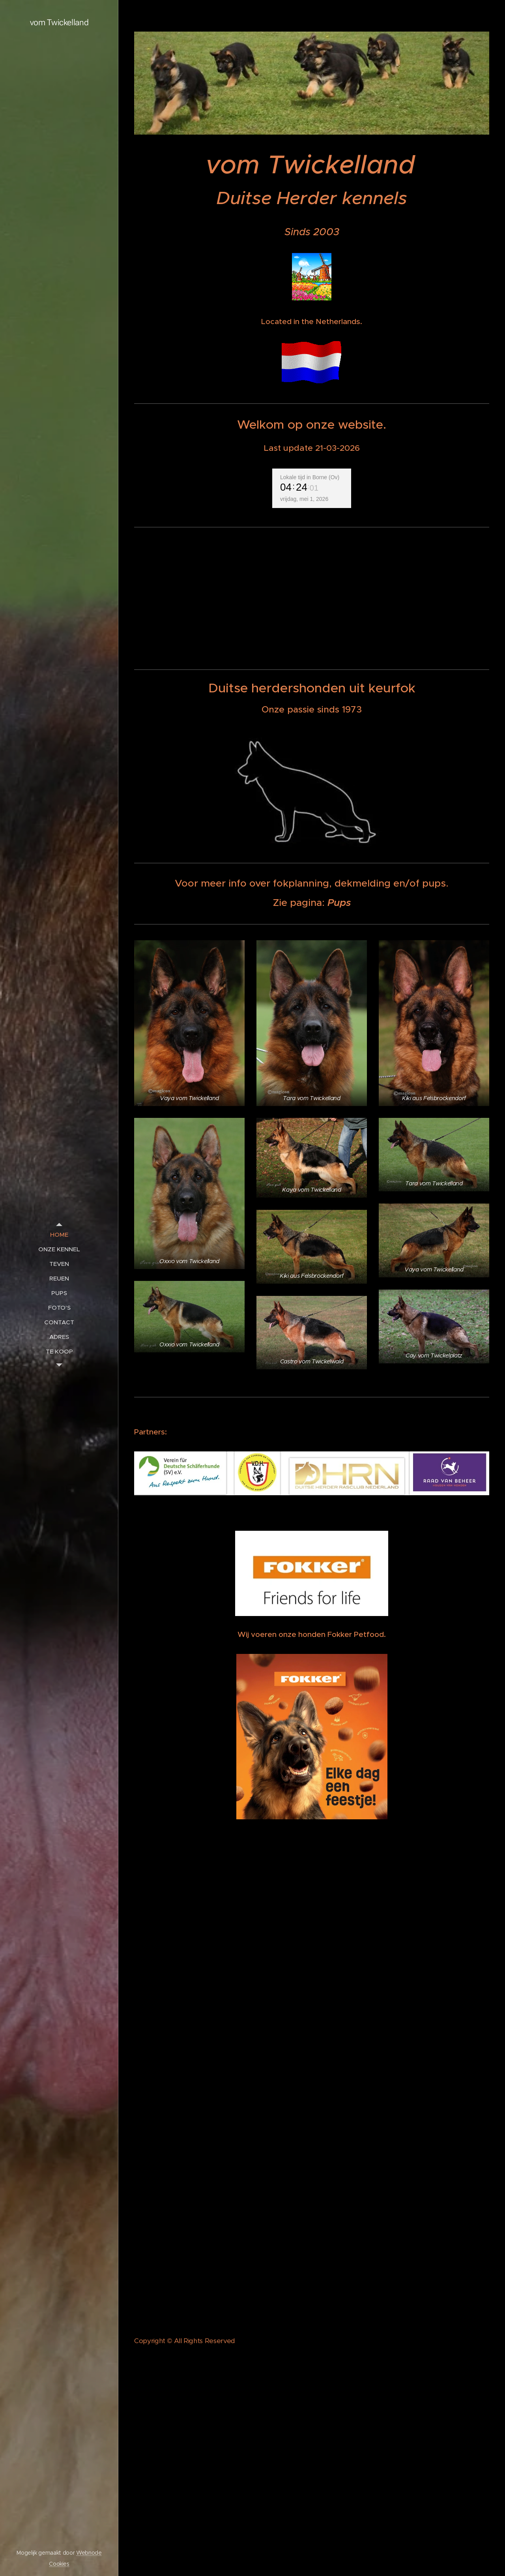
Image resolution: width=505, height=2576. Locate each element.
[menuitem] (59, 1234)
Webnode (89, 2552)
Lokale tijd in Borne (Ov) (309, 477)
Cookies (59, 2563)
